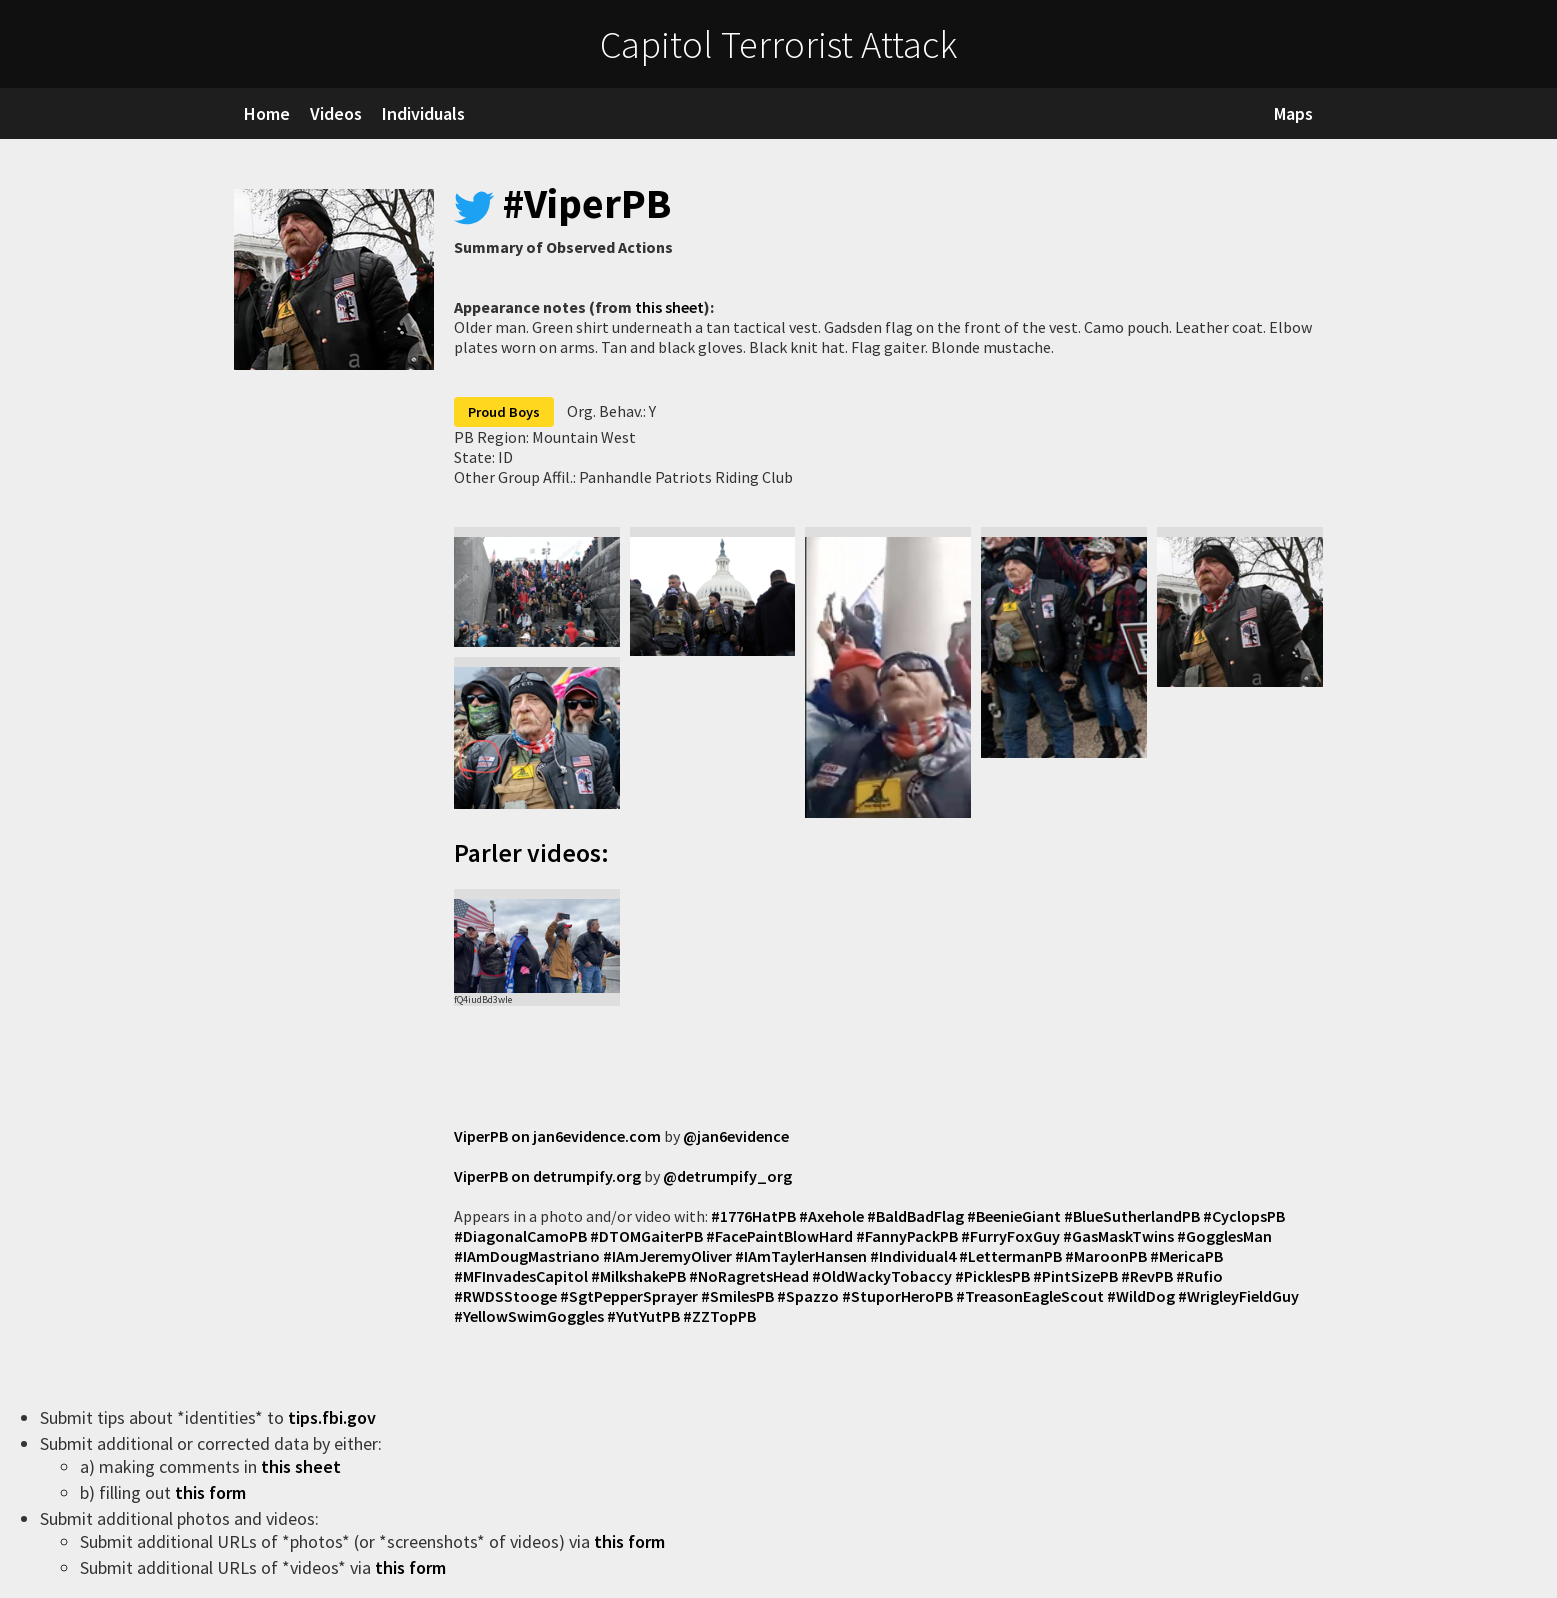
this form (212, 1492)
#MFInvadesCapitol (521, 1276)
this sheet (669, 307)
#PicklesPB (992, 1276)
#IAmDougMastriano (527, 1256)
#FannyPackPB (907, 1236)
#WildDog (1141, 1296)
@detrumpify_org (727, 1176)
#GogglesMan (1224, 1236)
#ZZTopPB (719, 1316)
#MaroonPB (1106, 1256)
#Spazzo (808, 1296)
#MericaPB (1186, 1256)
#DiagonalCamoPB (520, 1236)
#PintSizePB (1075, 1276)
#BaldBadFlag (915, 1216)
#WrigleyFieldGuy (1238, 1296)
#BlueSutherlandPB (1132, 1216)
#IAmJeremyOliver (667, 1256)
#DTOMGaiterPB (646, 1236)
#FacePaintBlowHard (779, 1236)
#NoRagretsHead (749, 1276)
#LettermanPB (1010, 1256)
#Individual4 (913, 1256)
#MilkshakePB (638, 1276)
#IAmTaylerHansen (801, 1256)
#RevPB (1147, 1276)
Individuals (423, 113)
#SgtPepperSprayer (629, 1296)
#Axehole (831, 1216)
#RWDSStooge (505, 1296)
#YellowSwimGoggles (529, 1316)
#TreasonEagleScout (1030, 1296)
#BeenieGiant (1014, 1216)
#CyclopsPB (1244, 1216)
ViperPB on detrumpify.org (547, 1176)
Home (267, 113)
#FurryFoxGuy (1010, 1236)
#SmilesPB (737, 1296)
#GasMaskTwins (1118, 1236)
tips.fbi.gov (334, 1417)
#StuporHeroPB (897, 1296)
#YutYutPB (643, 1316)
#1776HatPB (753, 1216)
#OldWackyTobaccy (882, 1276)
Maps (1293, 113)
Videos (336, 113)
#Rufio (1199, 1276)
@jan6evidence (736, 1136)
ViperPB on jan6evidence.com (557, 1136)
